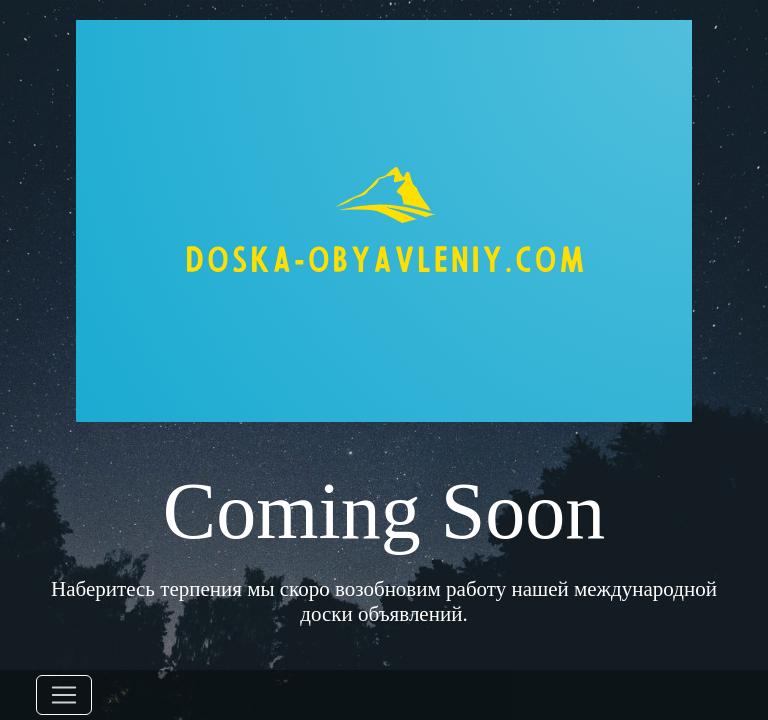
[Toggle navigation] (64, 695)
